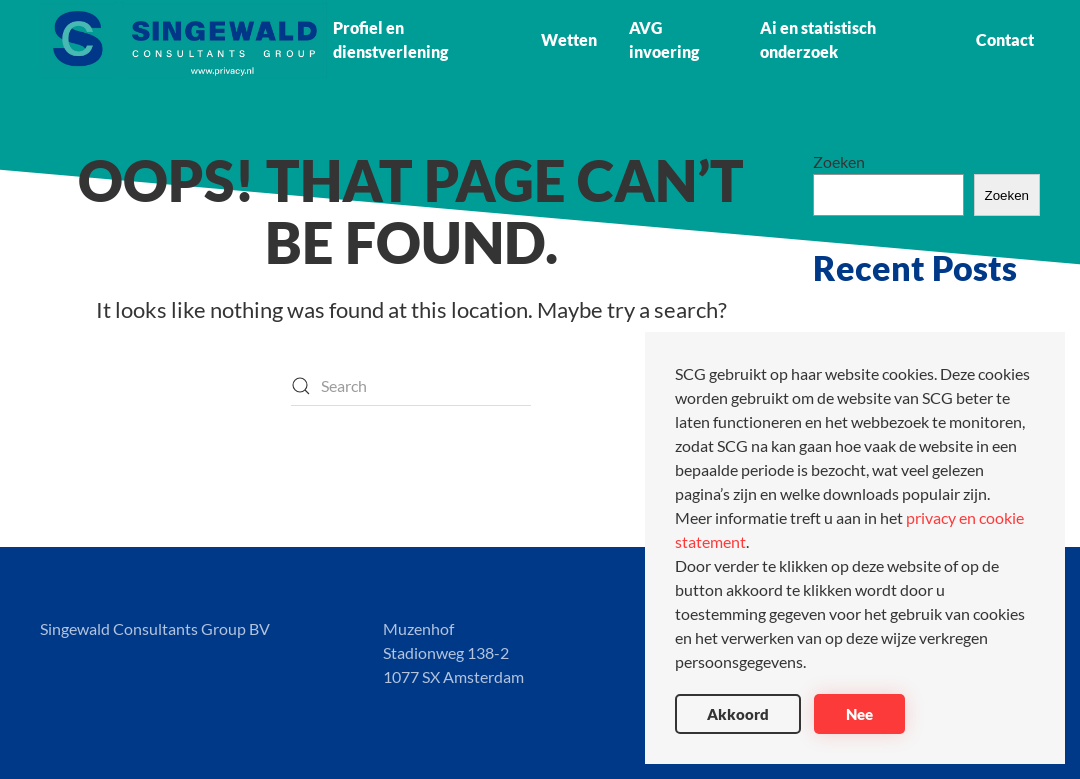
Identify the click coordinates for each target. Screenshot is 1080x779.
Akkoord (738, 714)
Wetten (569, 39)
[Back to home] (183, 40)
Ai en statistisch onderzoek (818, 39)
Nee (859, 714)
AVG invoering (664, 39)
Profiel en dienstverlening (390, 39)
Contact (1005, 39)
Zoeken (839, 161)
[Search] (411, 386)
